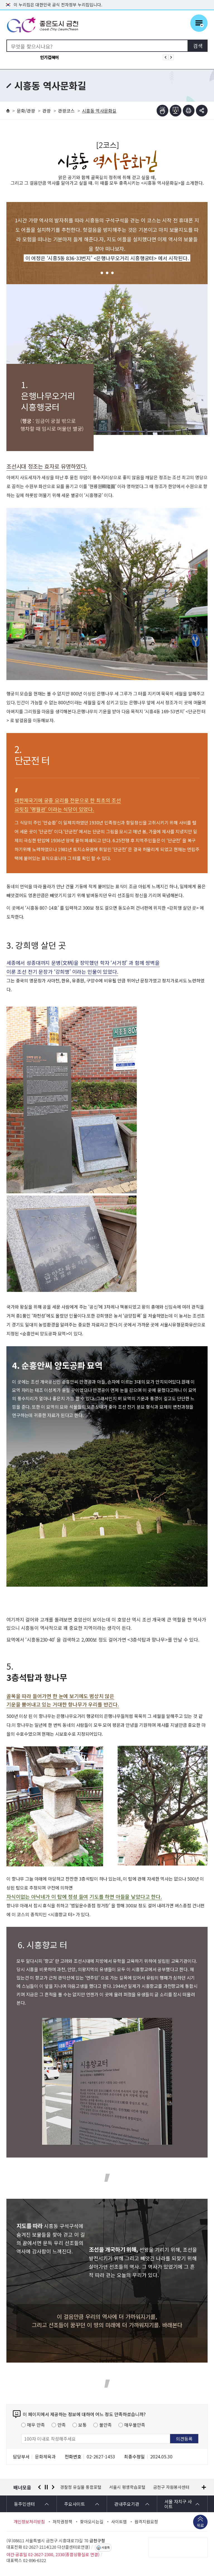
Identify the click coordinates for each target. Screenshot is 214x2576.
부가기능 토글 (202, 110)
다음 (53, 2487)
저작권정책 (62, 2521)
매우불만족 (134, 2424)
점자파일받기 (175, 110)
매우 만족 (36, 2424)
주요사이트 (74, 2503)
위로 (200, 2526)
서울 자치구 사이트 (178, 2504)
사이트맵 (119, 2521)
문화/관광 (26, 110)
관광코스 (66, 110)
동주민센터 (24, 2503)
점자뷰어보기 (162, 110)
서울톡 (105, 2548)
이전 (39, 2487)
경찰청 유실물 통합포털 (80, 2487)
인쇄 (188, 110)
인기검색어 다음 (171, 57)
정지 (46, 2487)
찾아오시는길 (91, 2521)
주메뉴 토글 (199, 23)
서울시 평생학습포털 (127, 2487)
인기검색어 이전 (165, 57)
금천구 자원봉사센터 (171, 2487)
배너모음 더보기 (204, 2487)
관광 (46, 110)
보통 (82, 2424)
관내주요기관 (126, 2503)
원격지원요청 (146, 2521)
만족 (61, 2424)
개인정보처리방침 (29, 2521)
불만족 (105, 2424)
